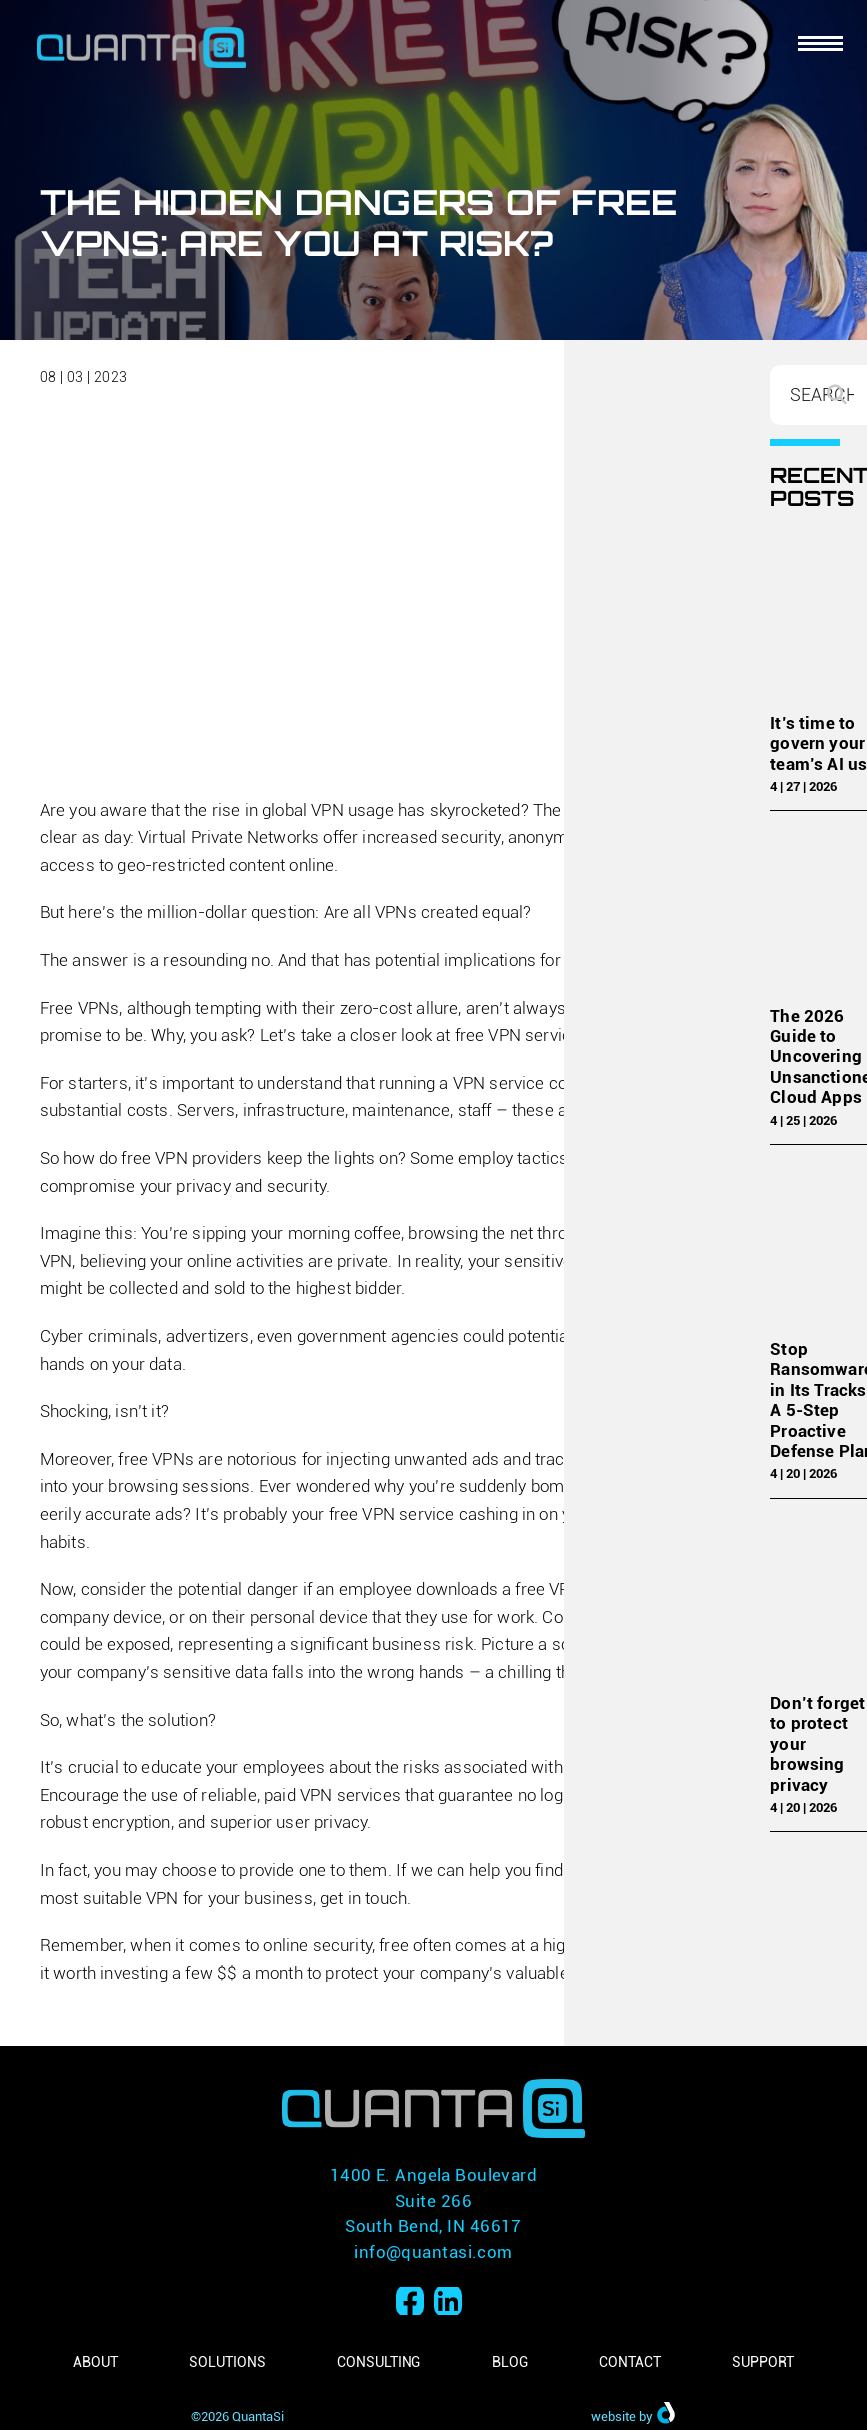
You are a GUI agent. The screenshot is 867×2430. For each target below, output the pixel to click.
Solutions (227, 2362)
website (613, 2416)
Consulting (378, 2362)
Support (762, 2362)
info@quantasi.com (433, 2252)
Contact (629, 2362)
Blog (510, 2362)
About (95, 2362)
